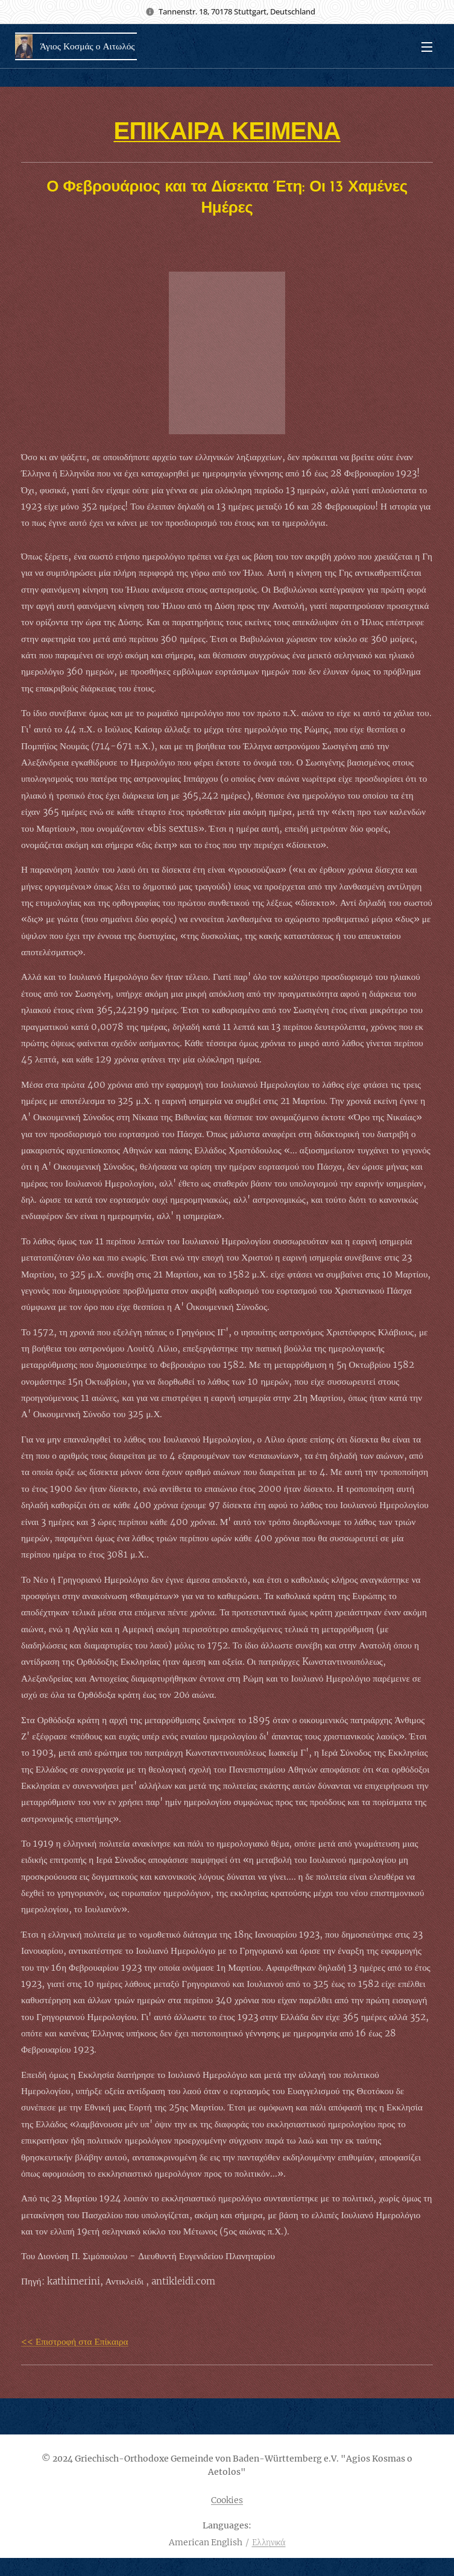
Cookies (227, 2500)
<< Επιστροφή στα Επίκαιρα (74, 2341)
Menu (426, 47)
